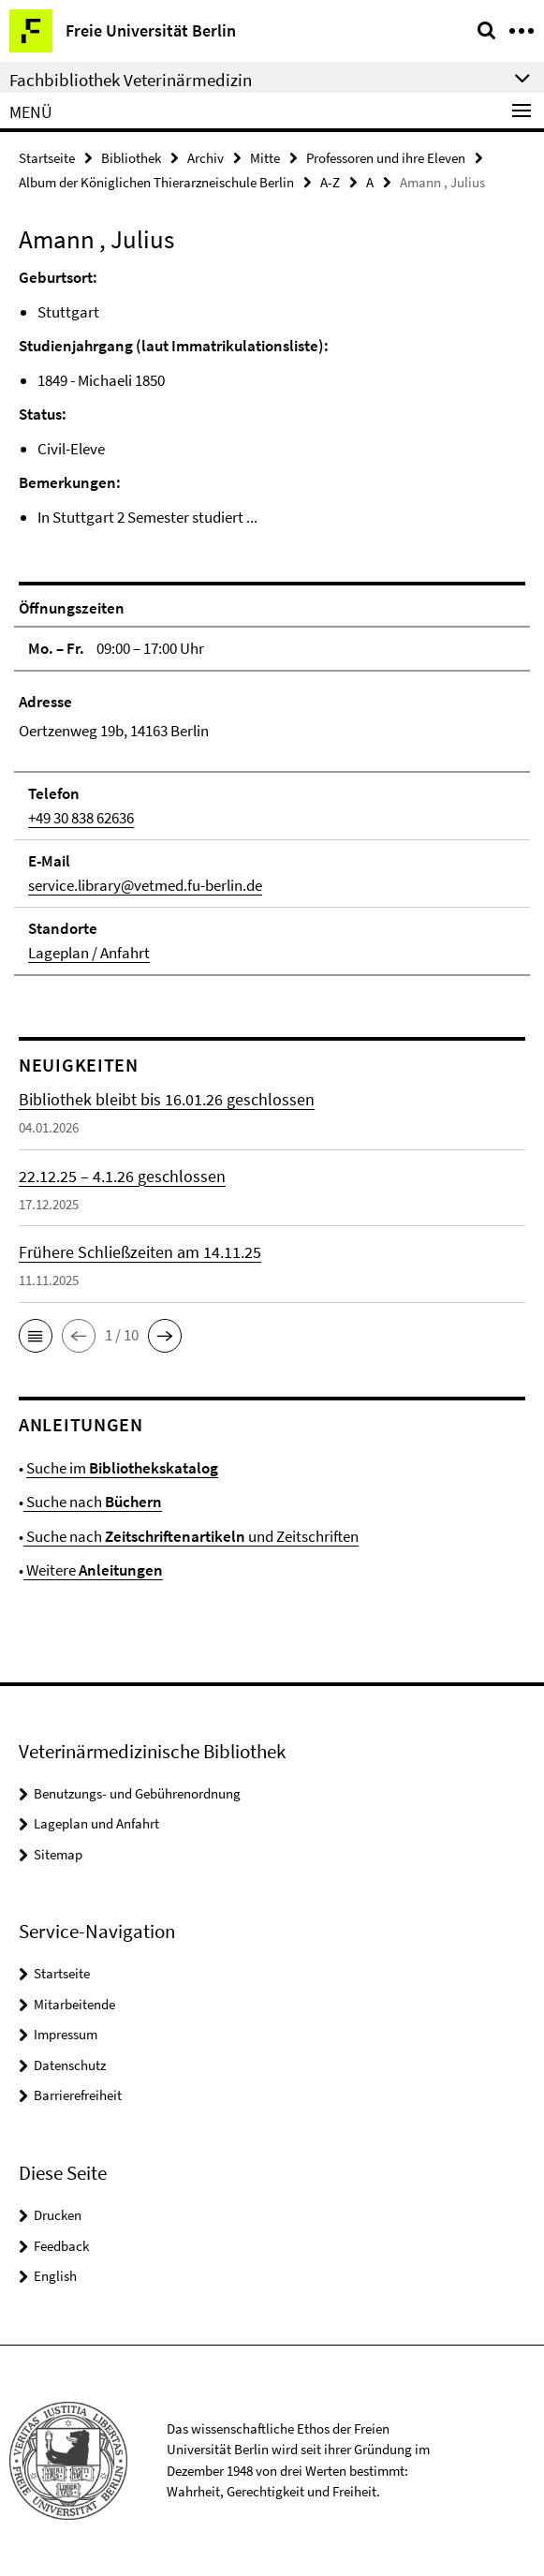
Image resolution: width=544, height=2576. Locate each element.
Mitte (265, 158)
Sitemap (58, 1854)
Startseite (47, 158)
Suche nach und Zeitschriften (191, 1536)
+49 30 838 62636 (81, 817)
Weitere (93, 1570)
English (55, 2276)
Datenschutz (70, 2065)
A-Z (330, 182)
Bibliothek (131, 158)
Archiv (205, 158)
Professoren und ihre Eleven (385, 158)
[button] (35, 1336)
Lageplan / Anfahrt (89, 952)
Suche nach (92, 1501)
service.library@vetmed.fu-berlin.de (145, 885)
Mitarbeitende (74, 2004)
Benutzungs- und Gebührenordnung (137, 1793)
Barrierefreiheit (78, 2095)
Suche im (122, 1468)
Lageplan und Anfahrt (96, 1823)
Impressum (65, 2034)
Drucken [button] (57, 2215)
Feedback (61, 2246)
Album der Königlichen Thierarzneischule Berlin (156, 182)
